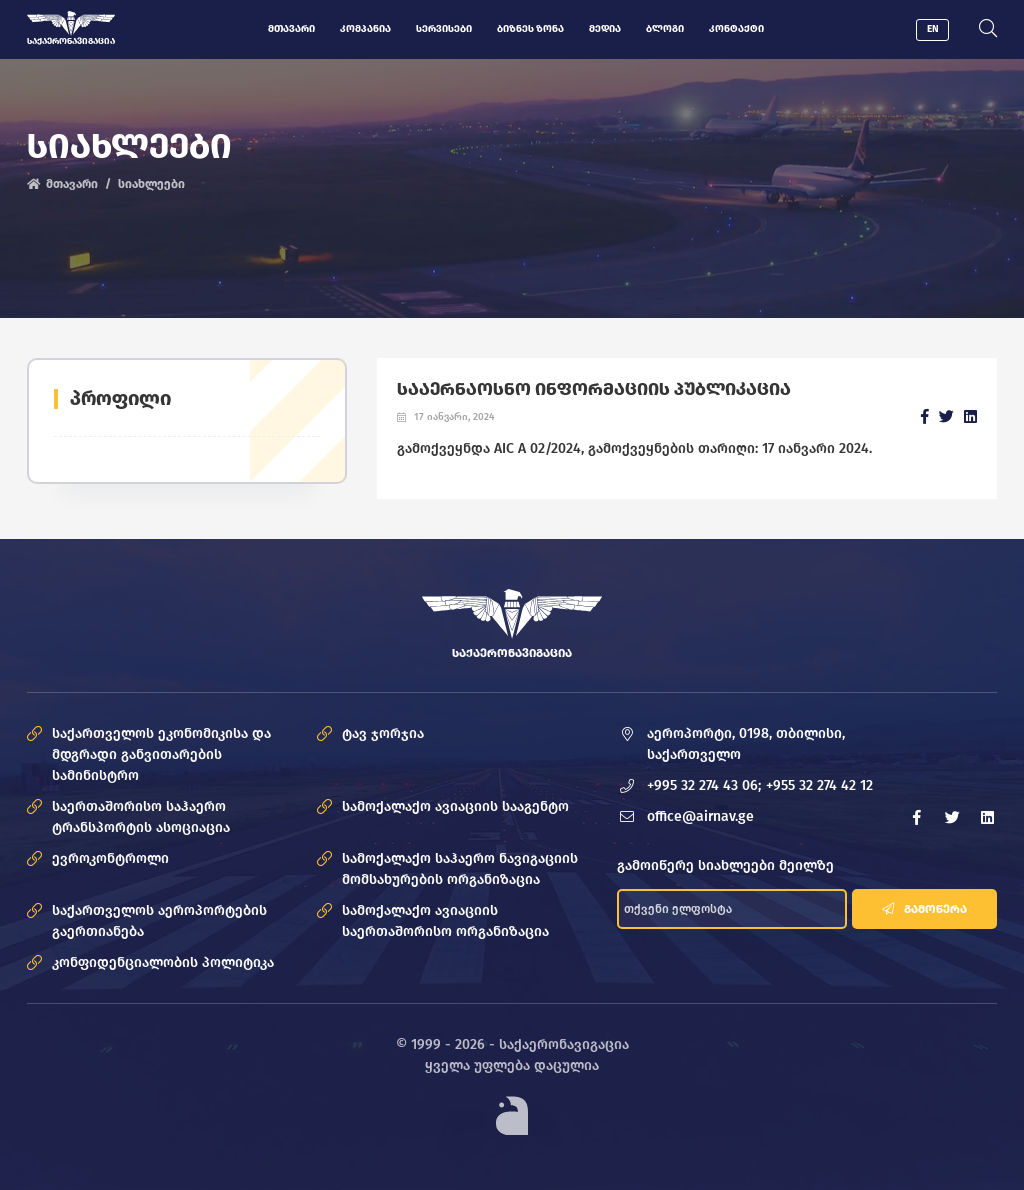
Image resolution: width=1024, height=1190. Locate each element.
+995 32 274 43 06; (704, 785)
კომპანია (365, 29)
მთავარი (291, 29)
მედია (605, 29)
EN (933, 29)
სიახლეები (151, 184)
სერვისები (444, 29)
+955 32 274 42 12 (819, 785)
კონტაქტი (736, 29)
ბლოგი (665, 29)
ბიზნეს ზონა (530, 29)
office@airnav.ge (700, 816)
